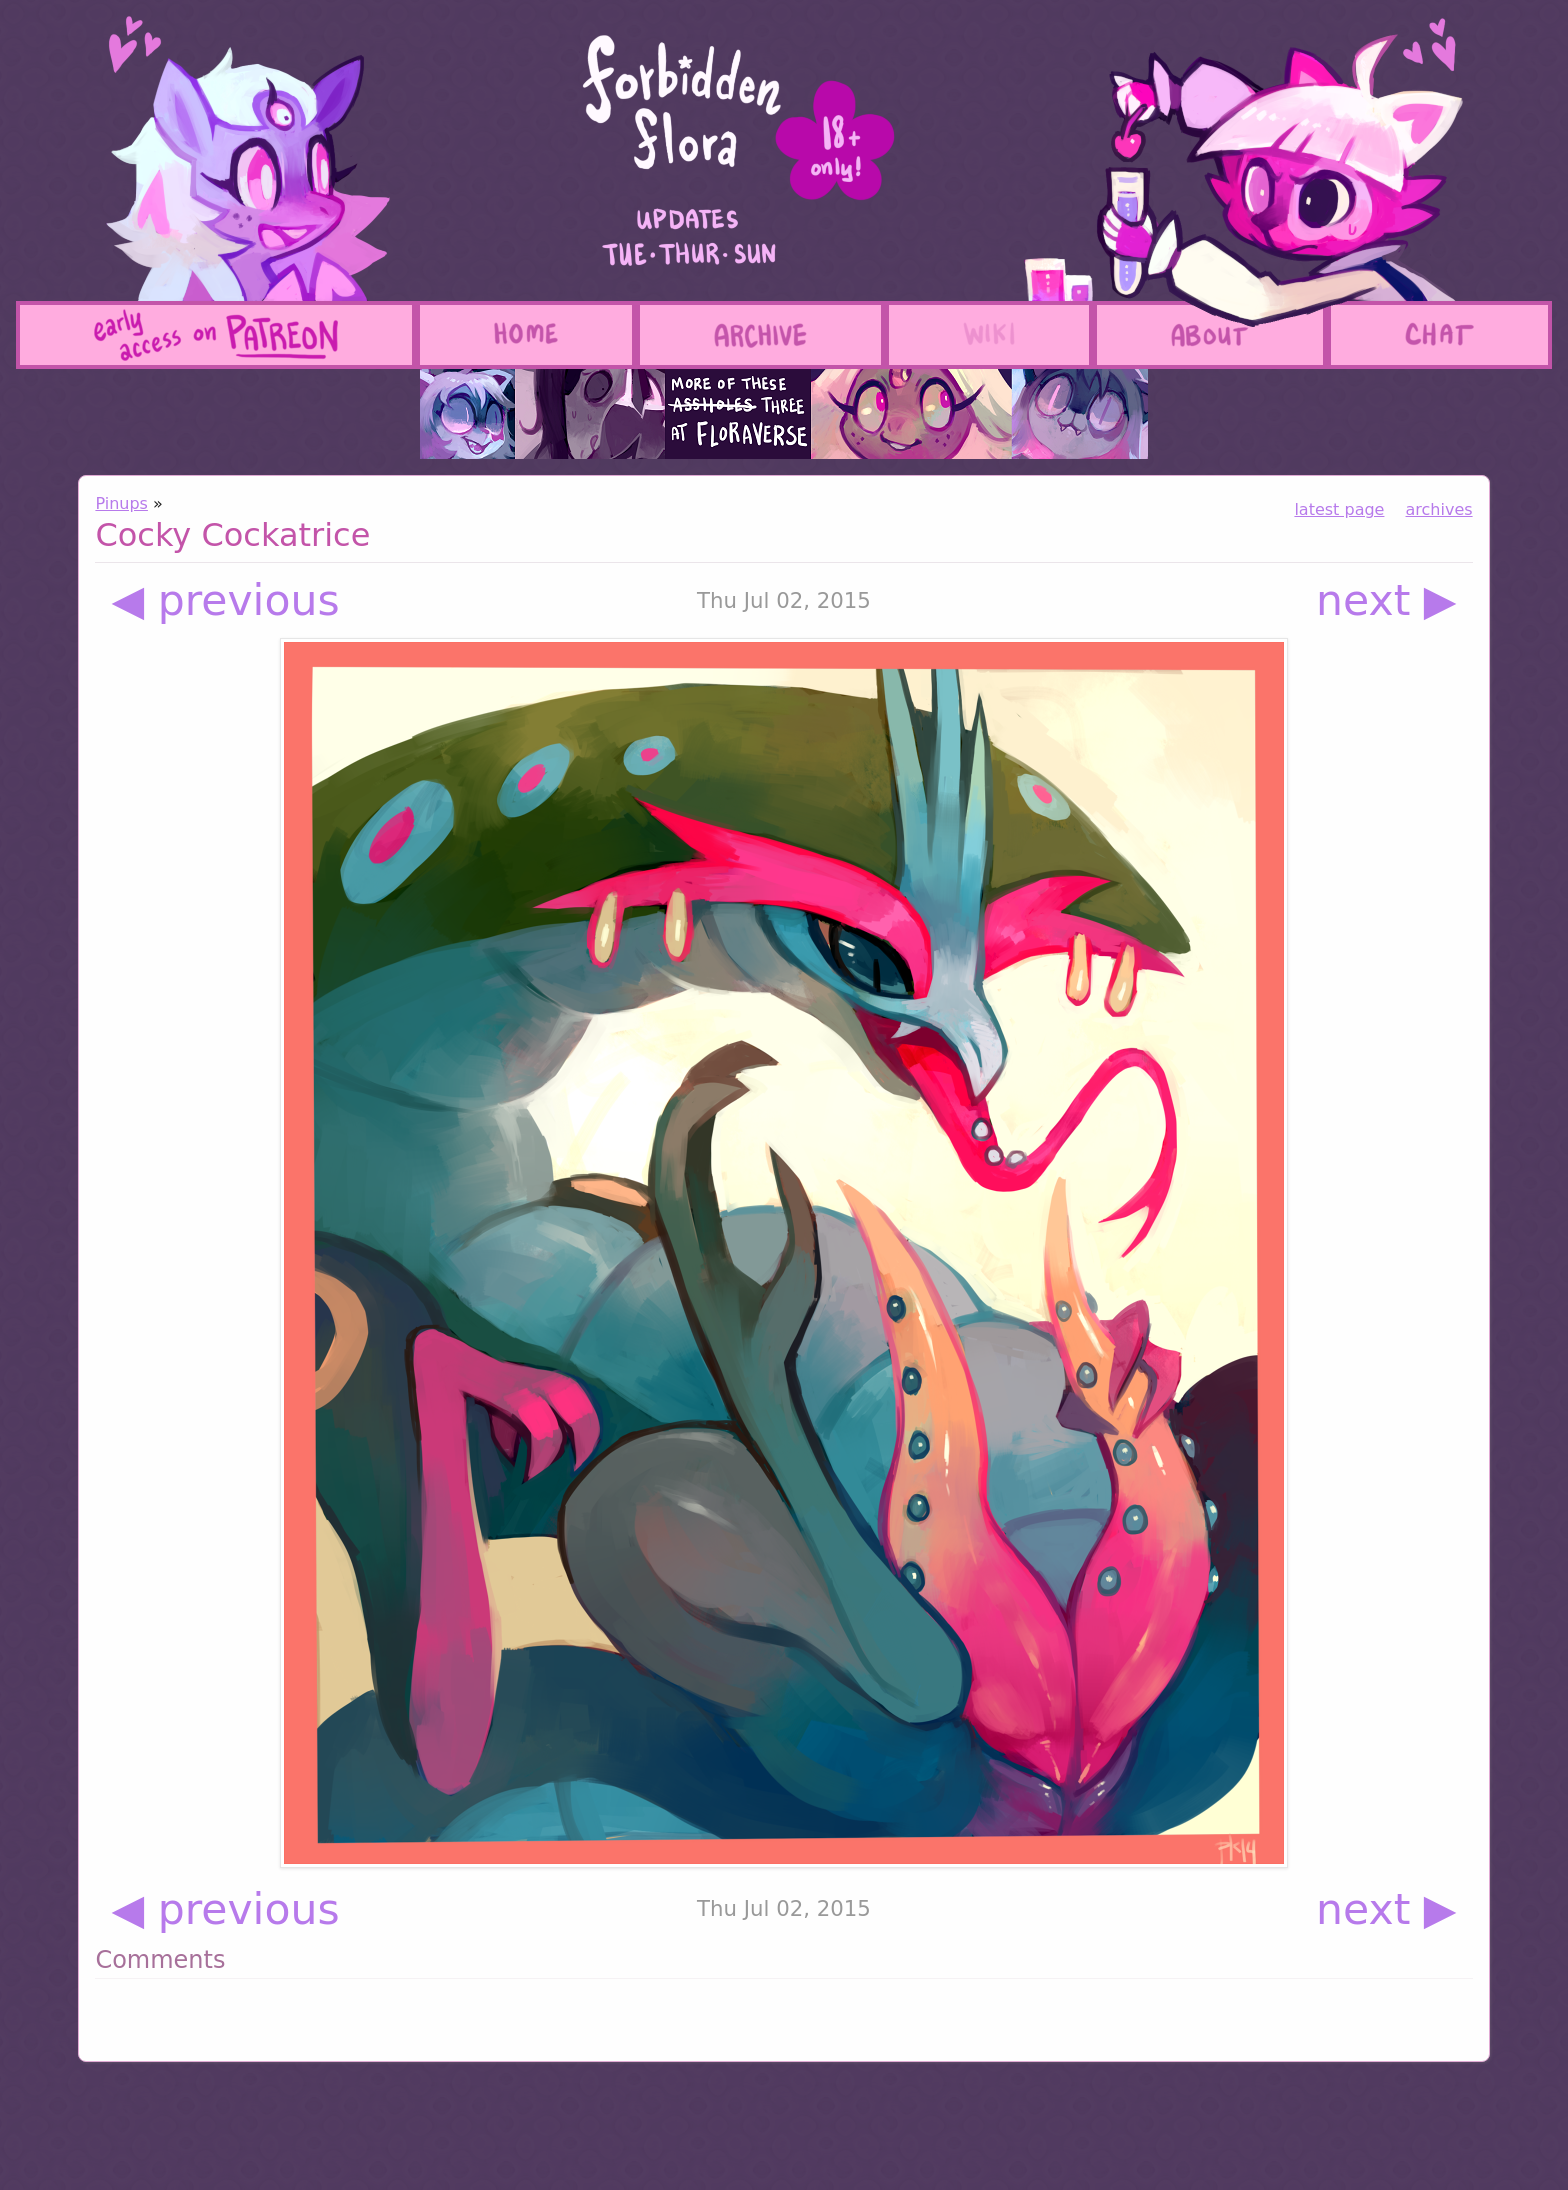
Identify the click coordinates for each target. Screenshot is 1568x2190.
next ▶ (1386, 600)
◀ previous (225, 600)
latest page (1339, 509)
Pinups (121, 503)
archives (1439, 509)
